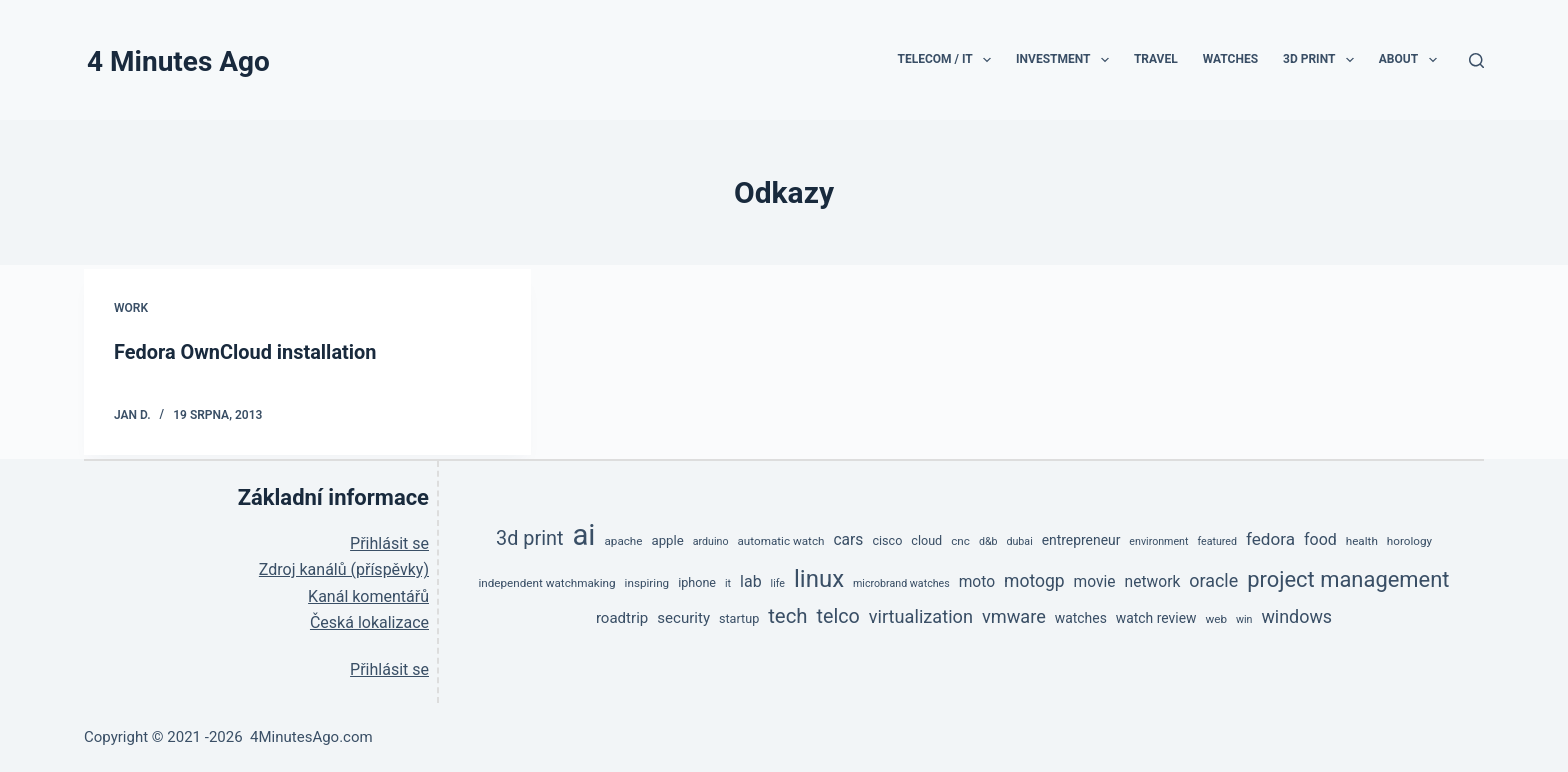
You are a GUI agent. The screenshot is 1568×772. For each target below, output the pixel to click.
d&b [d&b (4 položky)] (988, 541)
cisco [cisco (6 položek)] (887, 540)
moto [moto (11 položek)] (977, 581)
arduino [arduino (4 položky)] (711, 541)
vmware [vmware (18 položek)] (1014, 615)
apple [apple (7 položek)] (667, 540)
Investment (1066, 60)
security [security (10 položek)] (683, 617)
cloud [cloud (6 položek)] (926, 540)
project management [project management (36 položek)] (1348, 578)
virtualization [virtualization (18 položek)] (921, 615)
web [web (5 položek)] (1216, 618)
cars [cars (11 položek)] (848, 540)
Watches (1230, 59)
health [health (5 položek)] (1362, 541)
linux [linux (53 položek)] (819, 578)
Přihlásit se (389, 543)
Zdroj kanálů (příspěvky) (344, 569)
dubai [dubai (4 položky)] (1019, 541)
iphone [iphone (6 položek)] (697, 581)
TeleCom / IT (948, 60)
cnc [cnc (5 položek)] (960, 541)
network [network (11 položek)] (1153, 581)
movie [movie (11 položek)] (1095, 581)
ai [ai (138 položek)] (583, 535)
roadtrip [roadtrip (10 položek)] (622, 617)
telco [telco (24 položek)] (838, 615)
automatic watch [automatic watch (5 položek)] (781, 541)
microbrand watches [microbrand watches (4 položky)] (901, 582)
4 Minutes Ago (178, 61)
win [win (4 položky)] (1244, 618)
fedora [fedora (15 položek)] (1270, 539)
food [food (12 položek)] (1320, 539)
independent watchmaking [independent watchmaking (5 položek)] (546, 582)
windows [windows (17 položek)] (1296, 615)
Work (131, 308)
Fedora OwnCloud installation (246, 352)
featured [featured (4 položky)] (1217, 541)
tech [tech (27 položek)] (787, 615)
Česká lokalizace (369, 622)
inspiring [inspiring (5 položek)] (647, 582)
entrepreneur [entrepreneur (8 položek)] (1081, 540)
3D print (1322, 60)
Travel (1156, 59)
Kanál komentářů (368, 595)
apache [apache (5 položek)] (623, 541)
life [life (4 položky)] (778, 582)
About (1412, 60)
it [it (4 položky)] (728, 582)
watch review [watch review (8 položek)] (1156, 617)
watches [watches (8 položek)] (1081, 617)
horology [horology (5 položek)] (1409, 541)
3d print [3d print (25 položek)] (529, 538)
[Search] (1476, 60)
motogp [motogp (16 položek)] (1034, 580)
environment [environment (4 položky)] (1158, 541)
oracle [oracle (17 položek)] (1213, 579)
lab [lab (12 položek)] (751, 580)
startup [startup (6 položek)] (739, 617)
